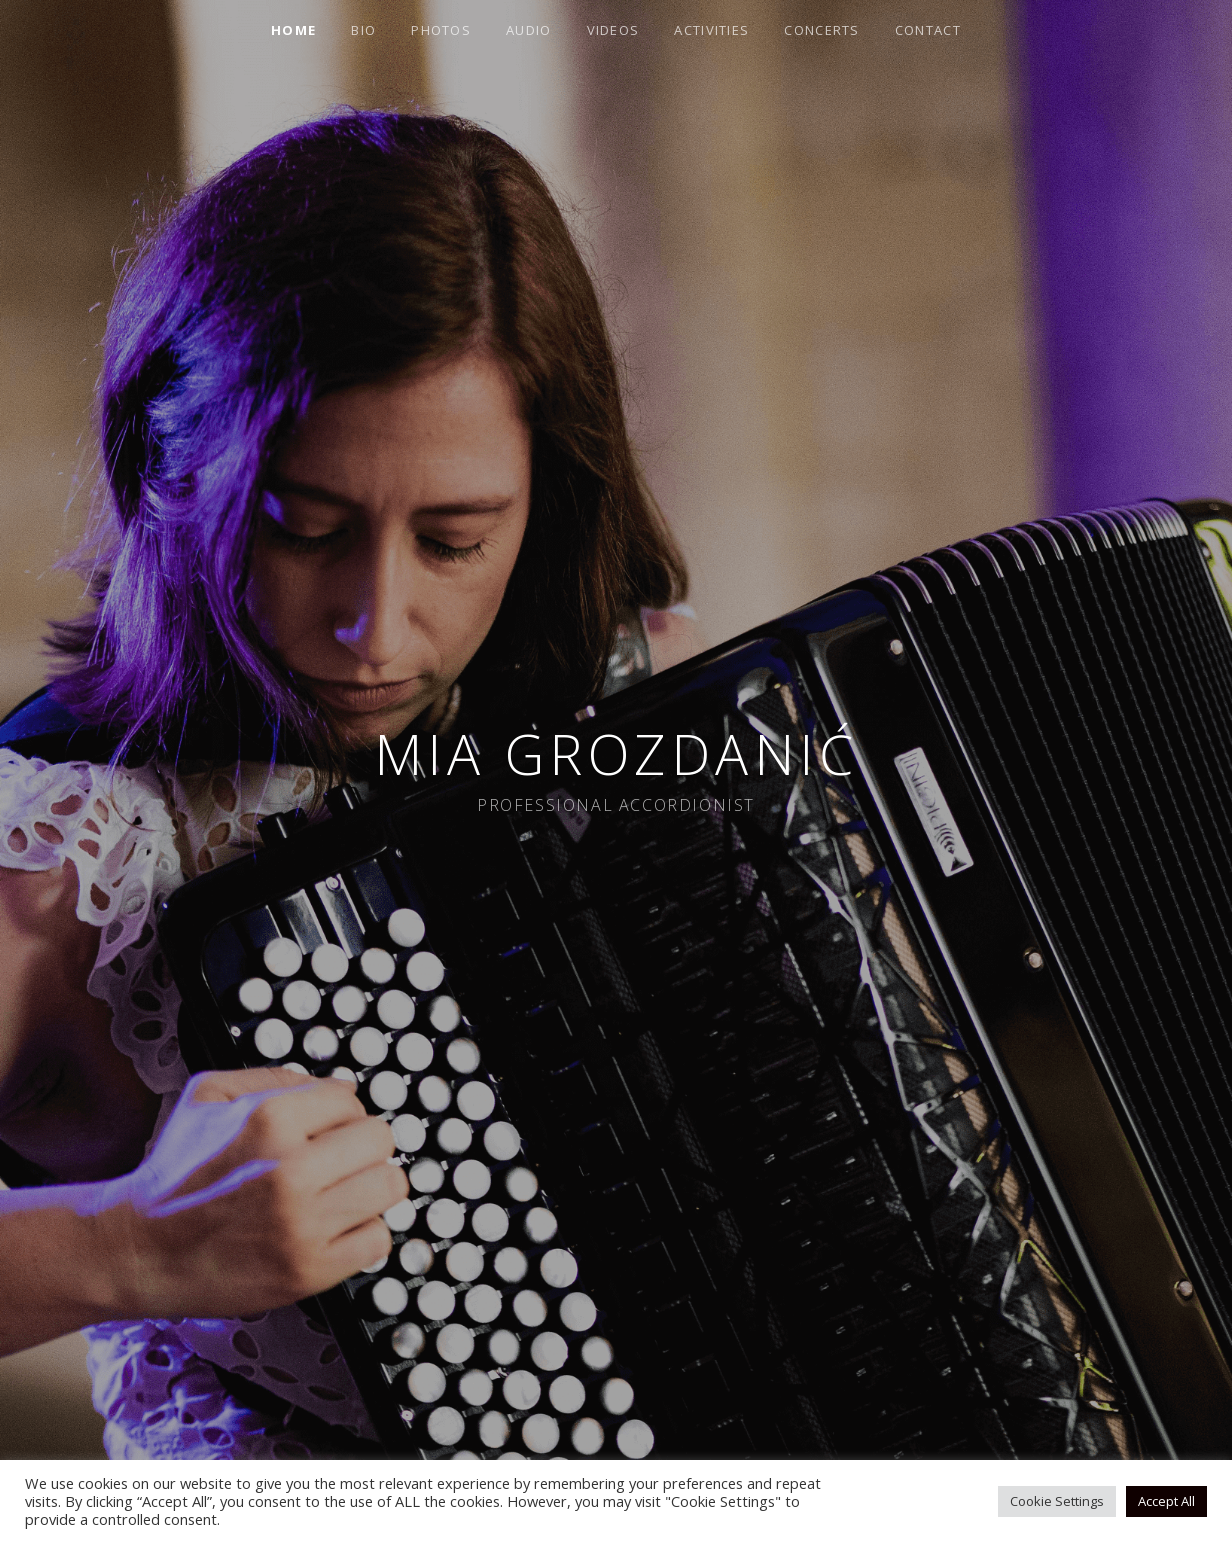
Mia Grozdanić (616, 753)
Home (293, 30)
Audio (529, 30)
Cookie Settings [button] (1057, 1501)
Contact (928, 30)
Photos (441, 30)
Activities (711, 30)
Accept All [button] (1166, 1501)
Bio (363, 30)
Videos (613, 30)
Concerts (821, 30)
